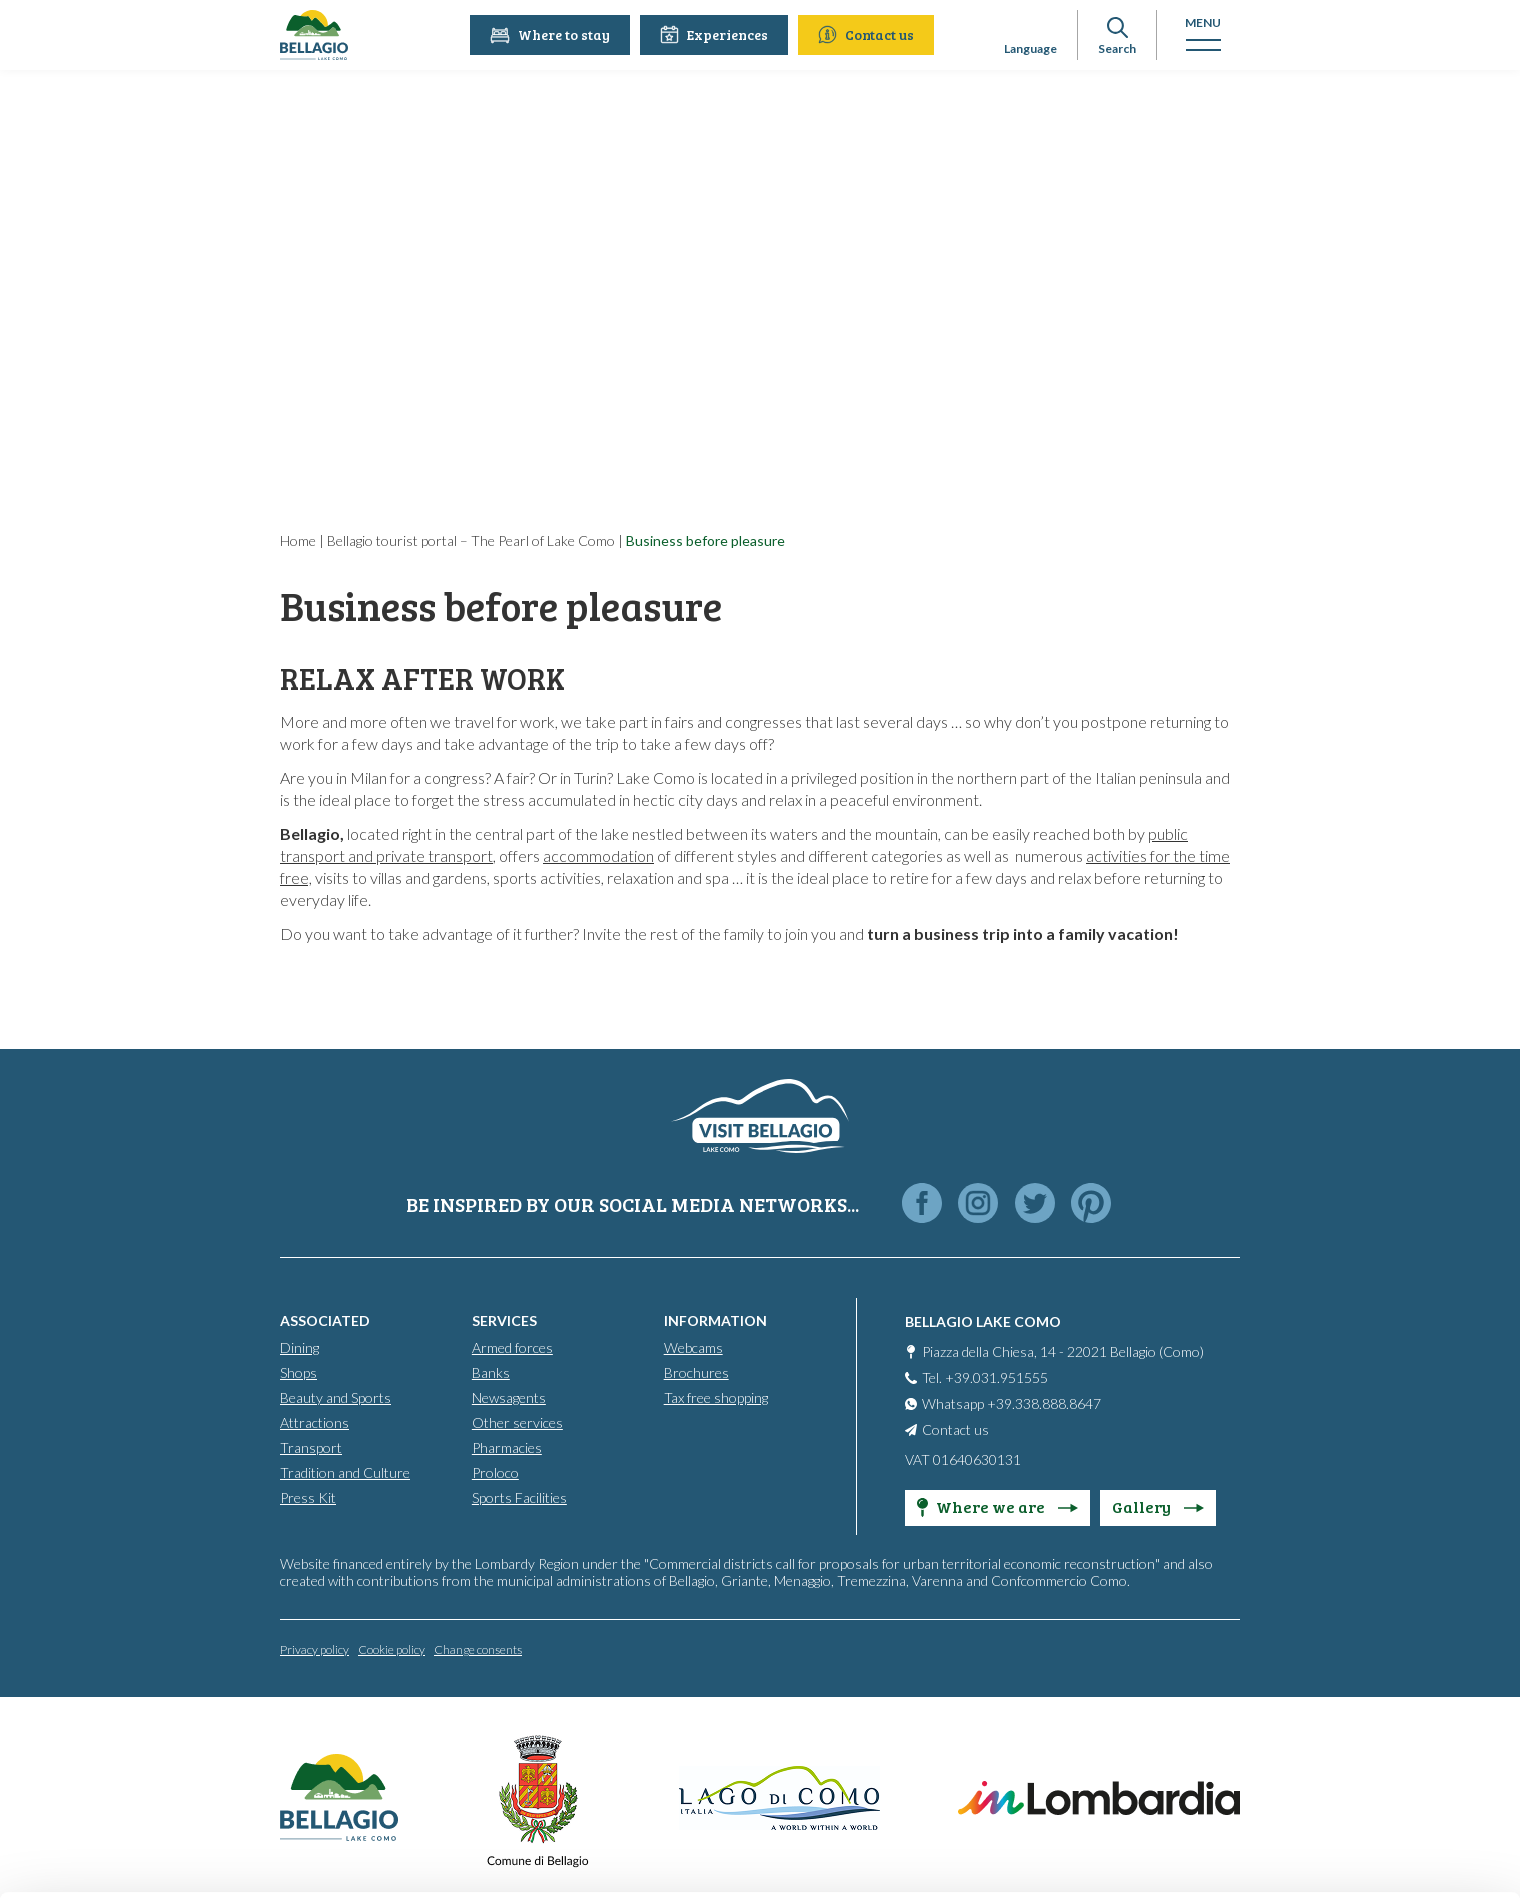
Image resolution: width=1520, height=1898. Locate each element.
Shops (298, 1371)
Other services (517, 1421)
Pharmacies (507, 1446)
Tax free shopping (716, 1396)
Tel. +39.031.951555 (985, 1376)
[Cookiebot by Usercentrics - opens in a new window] (129, 1859)
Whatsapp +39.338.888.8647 (1011, 1402)
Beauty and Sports (335, 1396)
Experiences (717, 34)
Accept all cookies (1353, 1639)
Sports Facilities (519, 1496)
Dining (299, 1346)
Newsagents (509, 1396)
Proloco (495, 1471)
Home (298, 540)
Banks (491, 1371)
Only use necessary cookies (1353, 1770)
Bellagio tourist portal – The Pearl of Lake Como (471, 540)
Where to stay (553, 34)
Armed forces (512, 1346)
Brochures (696, 1371)
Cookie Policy (361, 1803)
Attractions (314, 1421)
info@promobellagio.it (421, 1731)
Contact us (869, 34)
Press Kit (308, 1496)
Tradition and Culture (345, 1471)
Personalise (1354, 1704)
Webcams (693, 1346)
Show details (308, 1858)
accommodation (598, 855)
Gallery (1158, 1505)
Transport (311, 1446)
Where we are (997, 1505)
